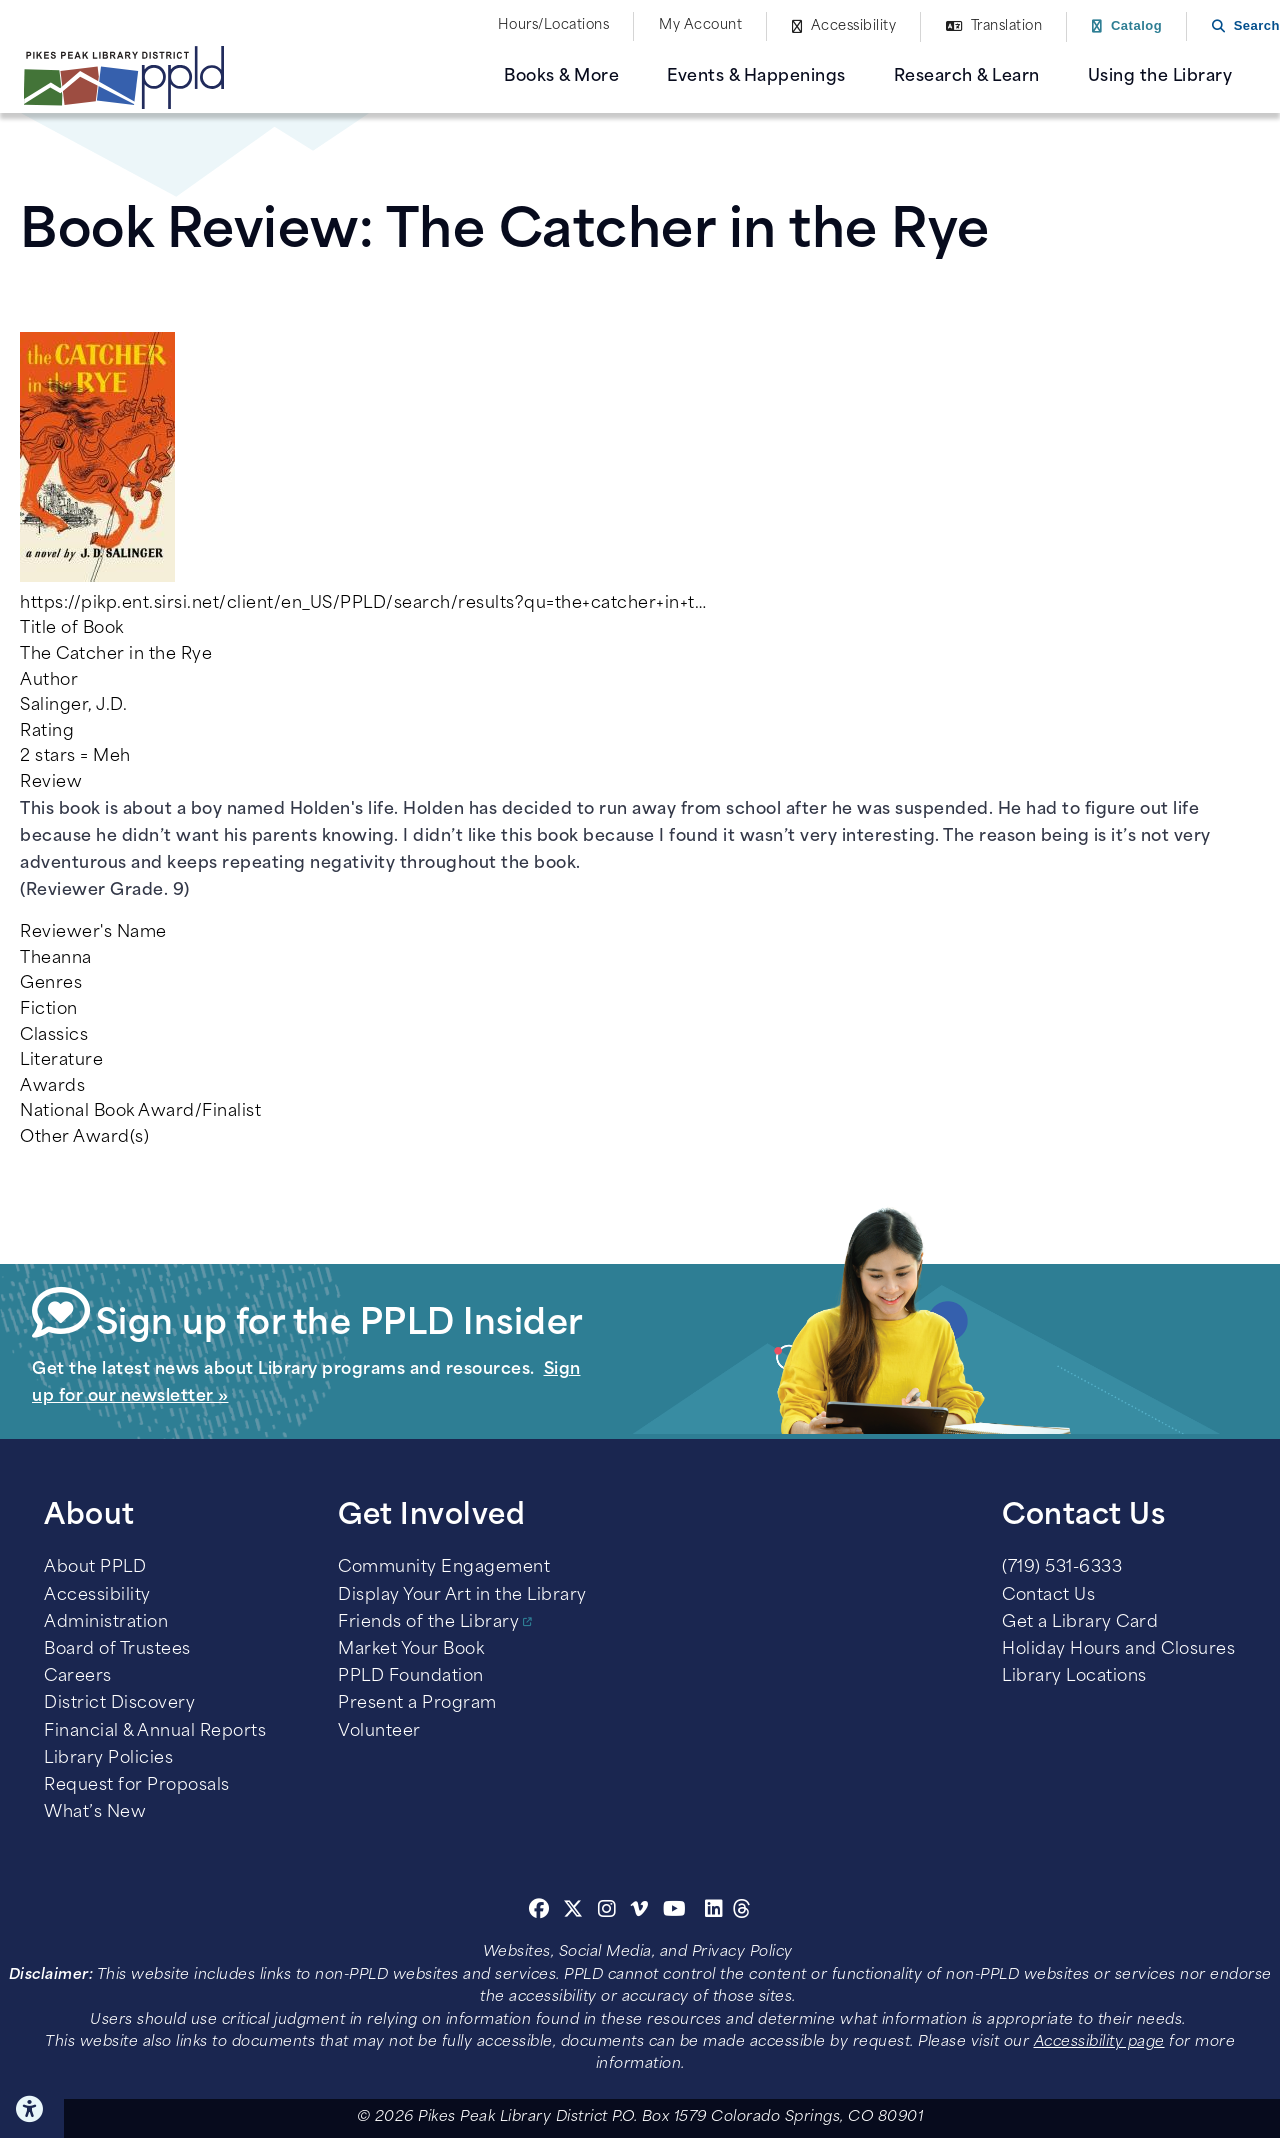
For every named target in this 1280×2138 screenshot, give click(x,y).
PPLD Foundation (411, 1677)
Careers (78, 1677)
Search (1257, 25)
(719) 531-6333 (1062, 1568)
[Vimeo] (639, 1912)
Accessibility (854, 26)
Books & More (561, 77)
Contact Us (1048, 1596)
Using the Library (1160, 77)
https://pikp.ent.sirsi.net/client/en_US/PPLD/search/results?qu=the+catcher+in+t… (363, 604)
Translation (1007, 26)
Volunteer (379, 1732)
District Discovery (119, 1704)
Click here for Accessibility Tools (32, 2109)
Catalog (1136, 25)
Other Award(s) (84, 1138)
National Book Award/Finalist (140, 1112)
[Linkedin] (714, 1912)
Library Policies (108, 1759)
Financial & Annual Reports (155, 1732)
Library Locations (1074, 1677)
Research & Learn (967, 77)
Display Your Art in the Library (462, 1596)
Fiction (49, 1010)
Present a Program (417, 1704)
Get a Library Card (1080, 1623)
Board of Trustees (117, 1650)
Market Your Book (411, 1650)
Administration (106, 1623)
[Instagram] (610, 1912)
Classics (54, 1036)
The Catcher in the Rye (116, 655)
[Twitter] (573, 1912)
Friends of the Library (428, 1623)
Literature (61, 1061)
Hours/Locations (554, 25)
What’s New (95, 1813)
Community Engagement (444, 1568)
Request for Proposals (137, 1786)
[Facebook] (539, 1912)
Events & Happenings (756, 77)
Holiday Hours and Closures (1118, 1650)
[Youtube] (675, 1912)
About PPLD (95, 1568)
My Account (700, 25)
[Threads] (742, 1912)
